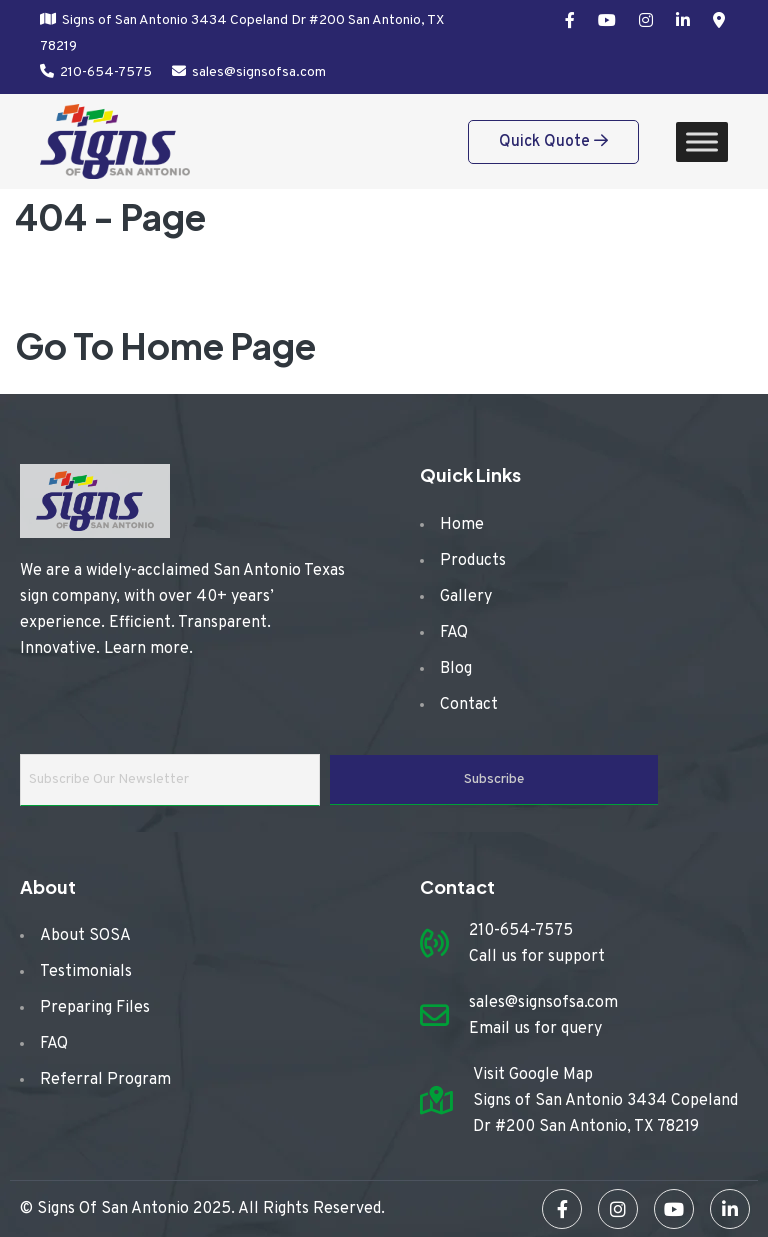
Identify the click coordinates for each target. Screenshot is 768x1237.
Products (473, 561)
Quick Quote (553, 142)
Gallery (466, 597)
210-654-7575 (106, 72)
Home (462, 525)
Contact (469, 705)
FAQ (454, 633)
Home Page (218, 345)
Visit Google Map (533, 1075)
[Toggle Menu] (702, 141)
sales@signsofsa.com (259, 72)
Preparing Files (95, 1008)
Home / (88, 286)
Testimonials (86, 972)
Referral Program (105, 1080)
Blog (456, 669)
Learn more (146, 649)
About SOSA (85, 936)
